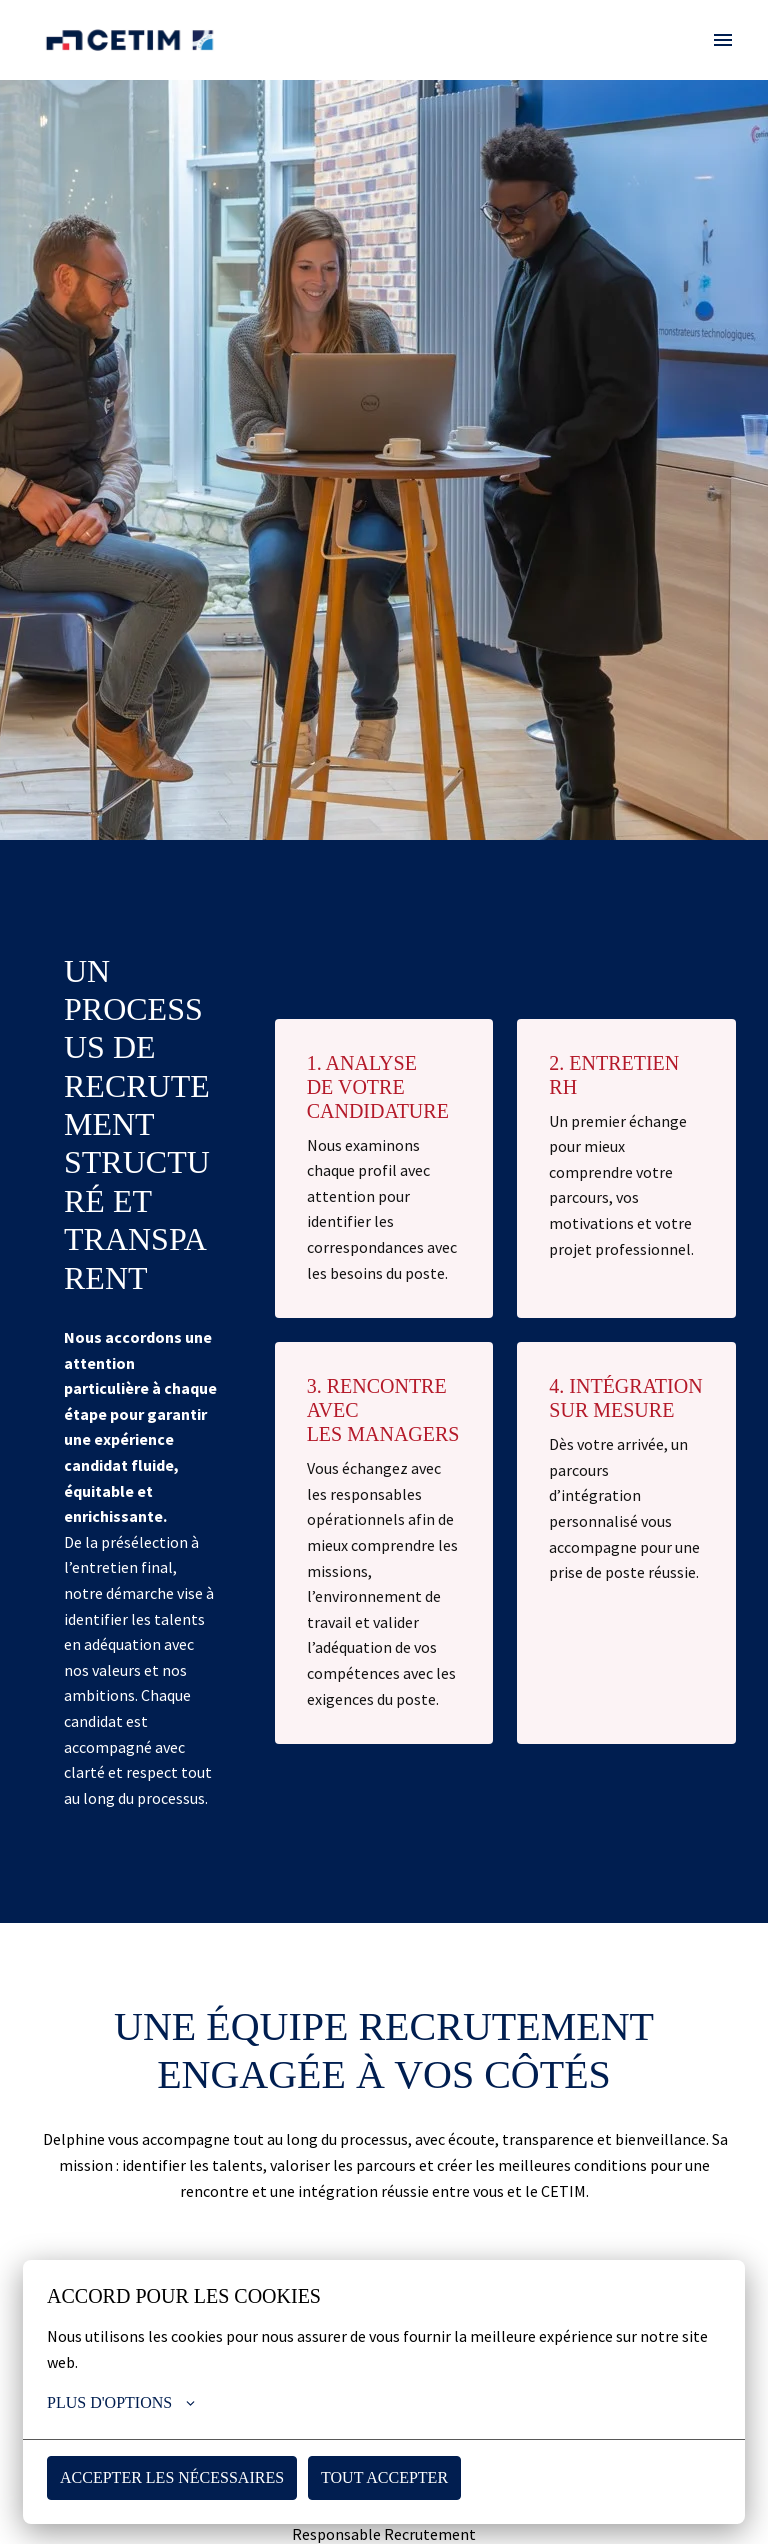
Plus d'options (123, 2403)
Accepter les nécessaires (171, 2477)
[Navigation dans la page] (723, 40)
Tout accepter (383, 2477)
